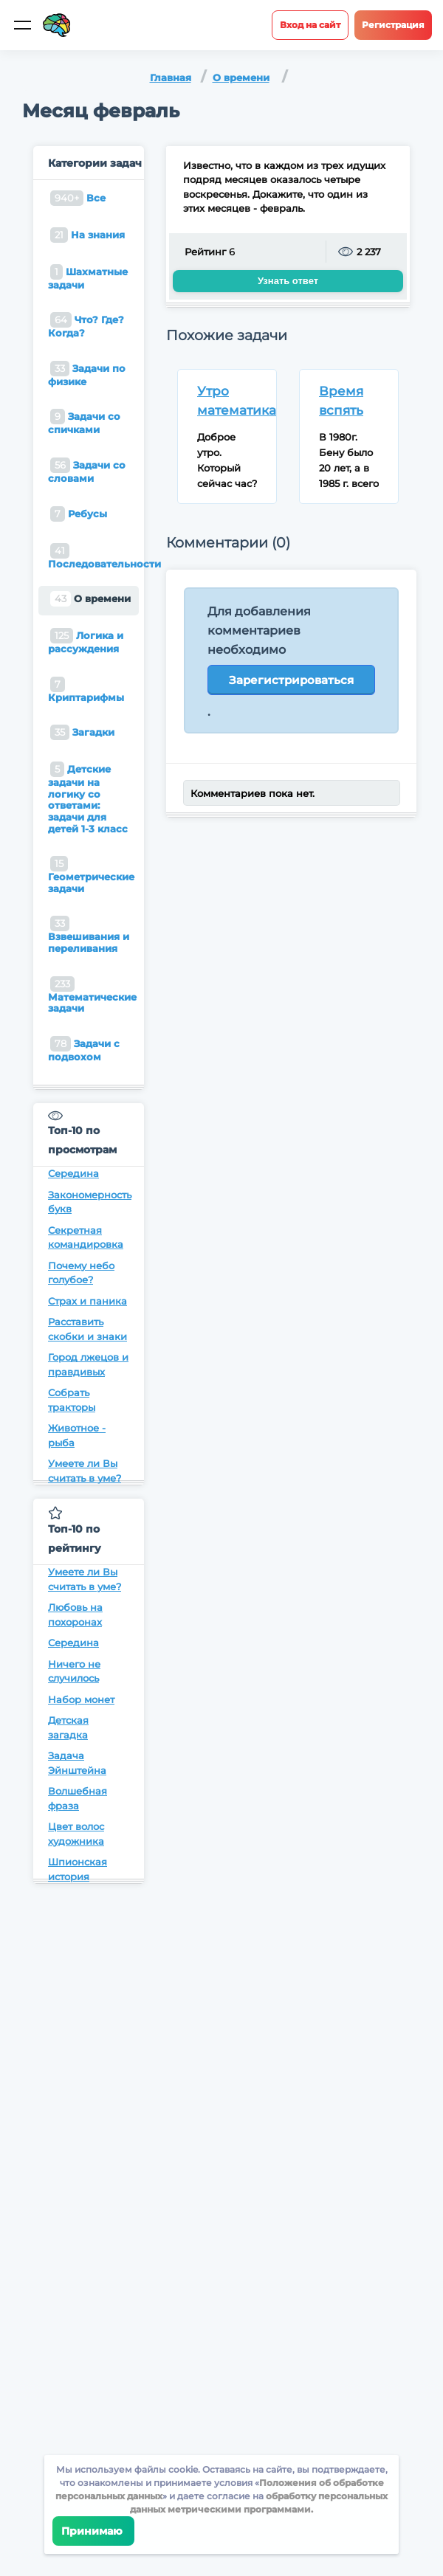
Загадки (82, 732)
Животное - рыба (77, 1435)
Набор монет (81, 1699)
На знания (87, 235)
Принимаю (93, 2531)
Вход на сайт (310, 24)
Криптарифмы (86, 690)
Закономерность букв (88, 1202)
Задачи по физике (87, 374)
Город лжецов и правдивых (88, 1364)
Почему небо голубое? (81, 1273)
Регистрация (393, 24)
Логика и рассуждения (85, 641)
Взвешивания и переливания (88, 935)
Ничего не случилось (74, 1671)
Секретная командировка (85, 1237)
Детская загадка (68, 1727)
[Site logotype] (57, 25)
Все (78, 198)
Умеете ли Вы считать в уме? (84, 1470)
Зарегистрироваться (291, 680)
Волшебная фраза (77, 1798)
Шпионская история (77, 1869)
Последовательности (93, 556)
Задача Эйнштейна (77, 1763)
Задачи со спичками (84, 422)
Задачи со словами (87, 470)
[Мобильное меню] (22, 25)
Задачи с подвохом (84, 1049)
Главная (170, 77)
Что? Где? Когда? (86, 325)
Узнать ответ (288, 280)
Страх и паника (87, 1301)
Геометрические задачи (91, 875)
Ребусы (78, 514)
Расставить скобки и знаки (87, 1329)
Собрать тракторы (71, 1400)
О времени (241, 77)
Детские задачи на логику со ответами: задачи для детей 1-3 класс (88, 798)
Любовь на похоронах (75, 1614)
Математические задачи (92, 995)
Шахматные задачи (88, 277)
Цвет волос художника (76, 1833)
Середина (73, 1173)
